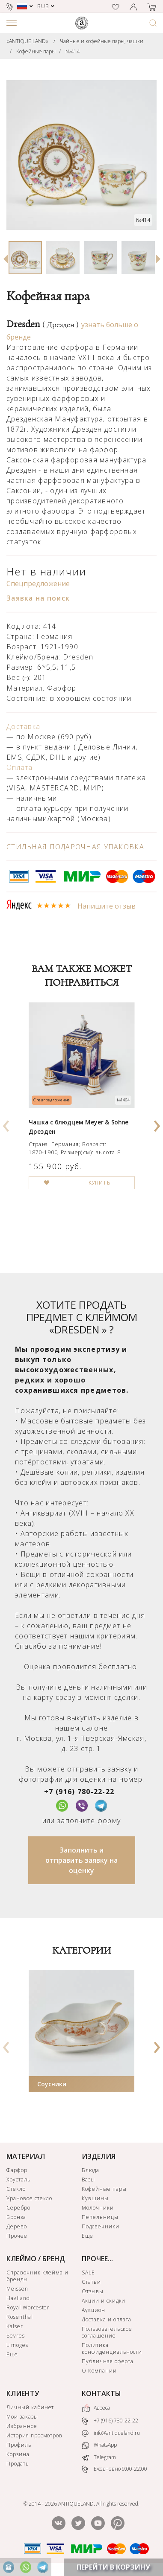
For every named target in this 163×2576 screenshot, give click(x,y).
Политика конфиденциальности (112, 2348)
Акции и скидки (103, 2300)
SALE (88, 2272)
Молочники (98, 2207)
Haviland (18, 2298)
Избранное (21, 2426)
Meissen (17, 2288)
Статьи (91, 2282)
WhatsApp (99, 2445)
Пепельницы (100, 2217)
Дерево (16, 2226)
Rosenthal (19, 2316)
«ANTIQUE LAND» (27, 41)
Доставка (23, 726)
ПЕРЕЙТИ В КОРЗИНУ (113, 2567)
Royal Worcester (28, 2307)
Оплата (19, 767)
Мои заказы (22, 2416)
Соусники (51, 2084)
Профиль (19, 2444)
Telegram (99, 2457)
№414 (72, 51)
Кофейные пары (36, 51)
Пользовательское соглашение (107, 2332)
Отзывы (93, 2291)
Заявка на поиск (38, 598)
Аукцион (93, 2310)
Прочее (16, 2235)
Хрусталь (18, 2179)
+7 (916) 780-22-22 (79, 1791)
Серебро (18, 2207)
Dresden (42, 324)
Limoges (17, 2345)
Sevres (15, 2335)
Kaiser (14, 2326)
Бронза (16, 2217)
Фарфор (16, 2170)
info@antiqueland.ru (111, 2433)
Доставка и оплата (106, 2319)
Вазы (88, 2179)
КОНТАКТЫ (101, 2393)
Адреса (96, 2408)
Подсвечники (100, 2226)
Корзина (18, 2454)
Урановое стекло (29, 2198)
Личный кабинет (30, 2407)
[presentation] (6, 1123)
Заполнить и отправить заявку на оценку (81, 1860)
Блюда (90, 2170)
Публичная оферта (107, 2361)
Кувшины (95, 2198)
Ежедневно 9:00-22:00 (114, 2469)
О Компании (99, 2370)
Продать (17, 2463)
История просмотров (34, 2435)
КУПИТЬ (99, 1182)
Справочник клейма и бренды (37, 2276)
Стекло (16, 2189)
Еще (87, 2235)
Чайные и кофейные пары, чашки (101, 41)
